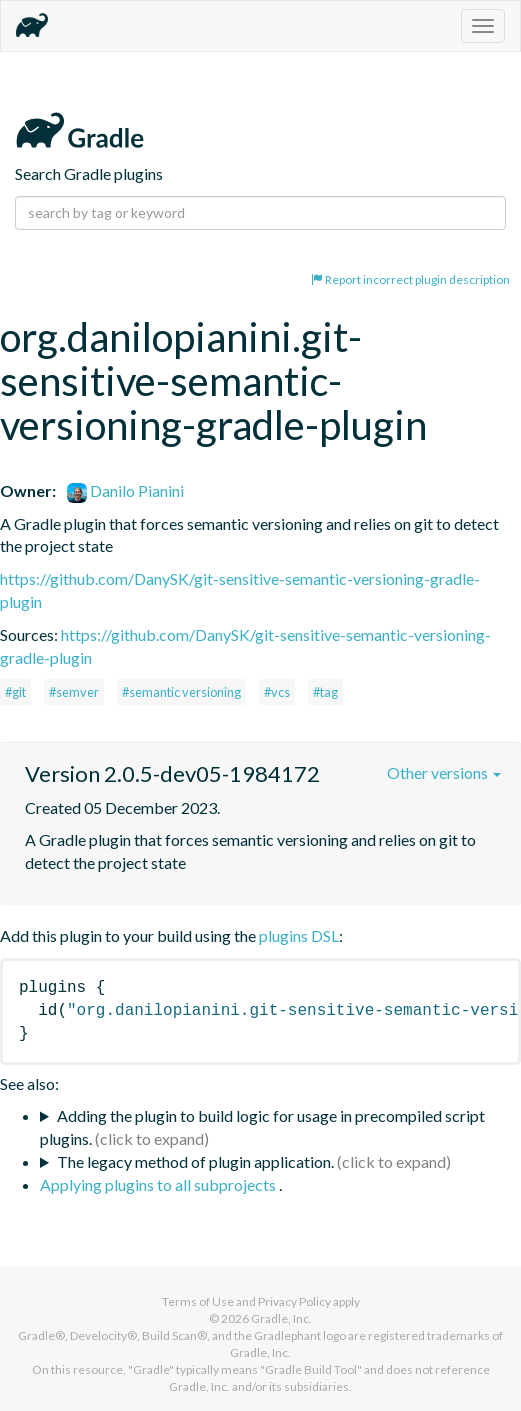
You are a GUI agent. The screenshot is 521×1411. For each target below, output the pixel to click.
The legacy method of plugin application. (195, 1161)
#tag (325, 692)
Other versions (444, 772)
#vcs (277, 692)
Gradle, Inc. (281, 1318)
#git (15, 692)
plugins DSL (299, 935)
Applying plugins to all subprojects (159, 1184)
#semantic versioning (181, 692)
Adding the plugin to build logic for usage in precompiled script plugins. (262, 1127)
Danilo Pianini (125, 490)
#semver (74, 692)
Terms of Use (198, 1301)
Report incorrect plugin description (410, 279)
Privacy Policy (294, 1301)
